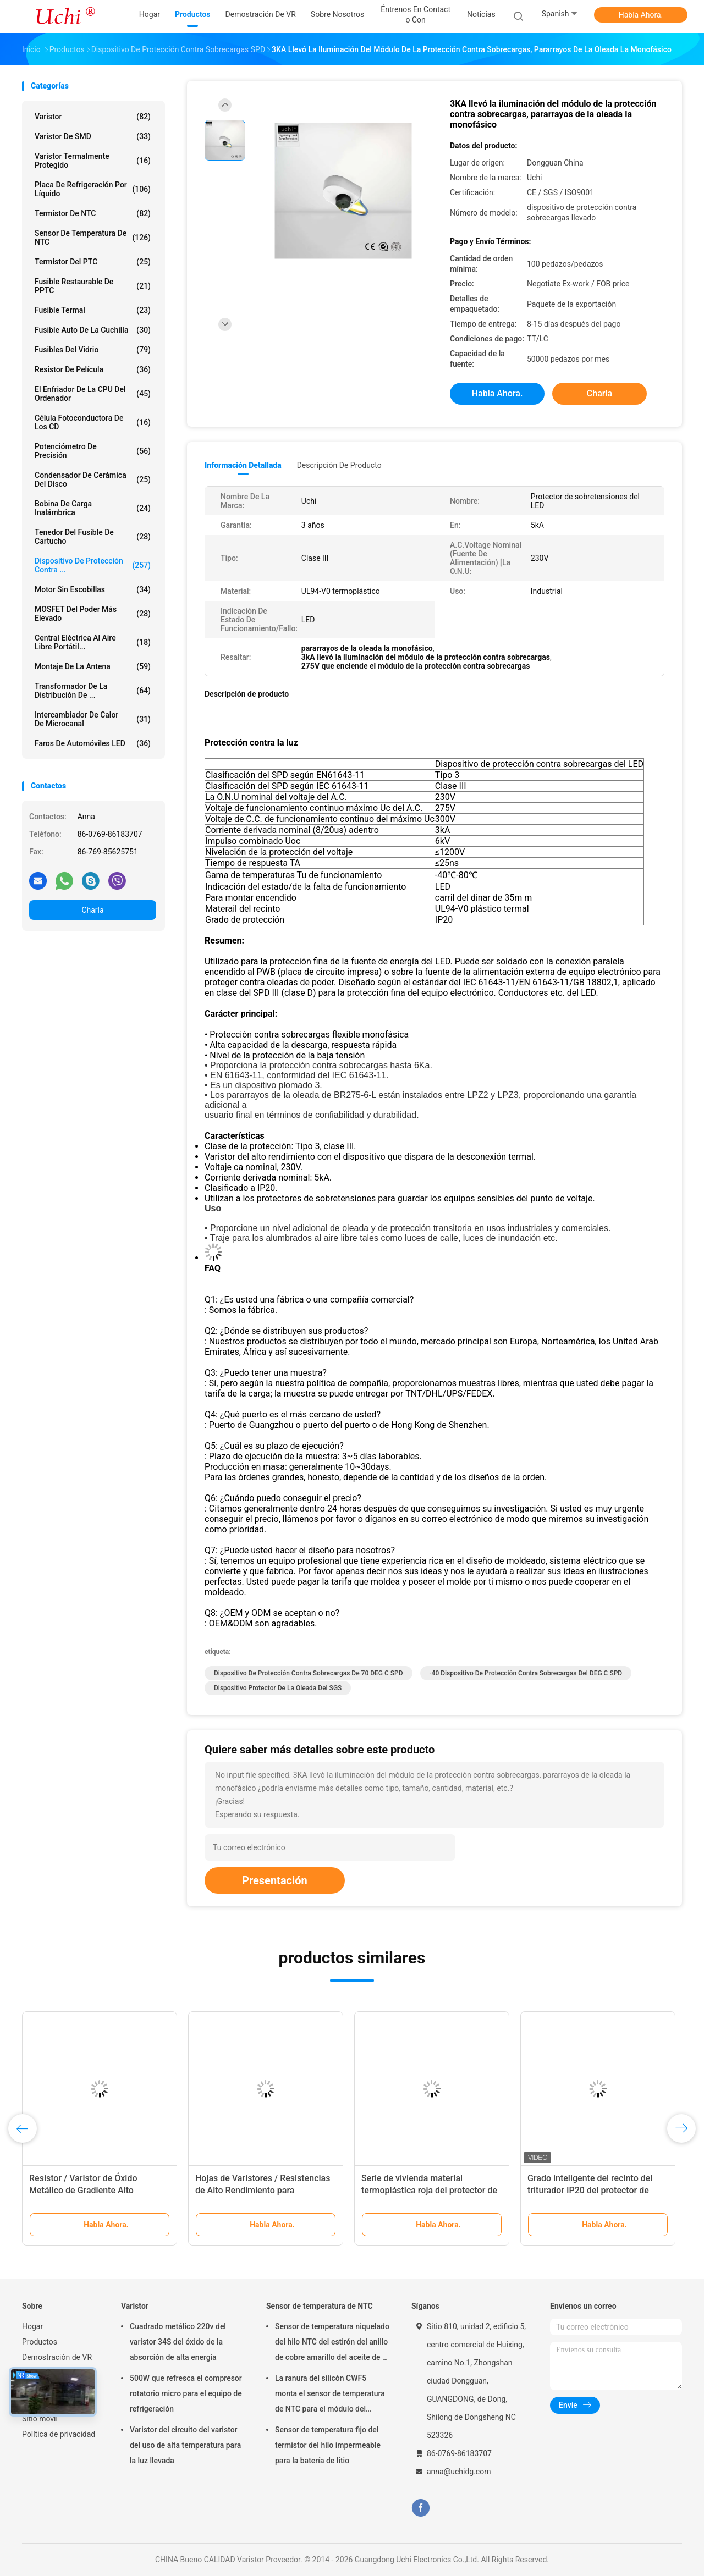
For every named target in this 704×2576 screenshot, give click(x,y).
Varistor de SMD (93, 136)
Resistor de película (93, 369)
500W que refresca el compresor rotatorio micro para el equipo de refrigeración (186, 2393)
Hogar (32, 2326)
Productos (39, 2341)
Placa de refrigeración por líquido (93, 189)
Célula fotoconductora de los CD (93, 422)
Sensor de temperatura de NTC (93, 237)
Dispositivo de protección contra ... (93, 565)
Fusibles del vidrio (93, 349)
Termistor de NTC (93, 213)
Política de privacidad (58, 2434)
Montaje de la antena (93, 666)
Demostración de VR (57, 2357)
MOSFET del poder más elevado (93, 613)
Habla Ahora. (641, 14)
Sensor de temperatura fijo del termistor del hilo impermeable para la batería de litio (328, 2445)
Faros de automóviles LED (93, 743)
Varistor (93, 116)
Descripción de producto (339, 465)
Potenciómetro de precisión (93, 451)
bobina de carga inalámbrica (93, 508)
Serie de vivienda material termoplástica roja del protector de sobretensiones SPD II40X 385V (429, 2190)
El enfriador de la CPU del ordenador (93, 393)
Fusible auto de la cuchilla (93, 329)
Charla (92, 910)
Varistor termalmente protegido (93, 160)
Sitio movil (40, 2418)
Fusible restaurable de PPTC (93, 286)
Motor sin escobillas (93, 589)
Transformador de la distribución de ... (93, 690)
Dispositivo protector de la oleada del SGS (278, 1688)
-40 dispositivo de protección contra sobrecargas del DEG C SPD (526, 1673)
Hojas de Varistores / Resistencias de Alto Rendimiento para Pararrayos (262, 2190)
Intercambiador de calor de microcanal (93, 719)
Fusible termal (93, 310)
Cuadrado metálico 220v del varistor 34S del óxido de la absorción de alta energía (178, 2342)
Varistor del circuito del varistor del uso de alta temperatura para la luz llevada (185, 2445)
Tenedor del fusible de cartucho (93, 536)
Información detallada (243, 465)
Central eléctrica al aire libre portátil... (93, 642)
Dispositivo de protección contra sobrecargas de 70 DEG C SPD (308, 1673)
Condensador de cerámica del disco (93, 479)
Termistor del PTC (93, 261)
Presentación (274, 1880)
